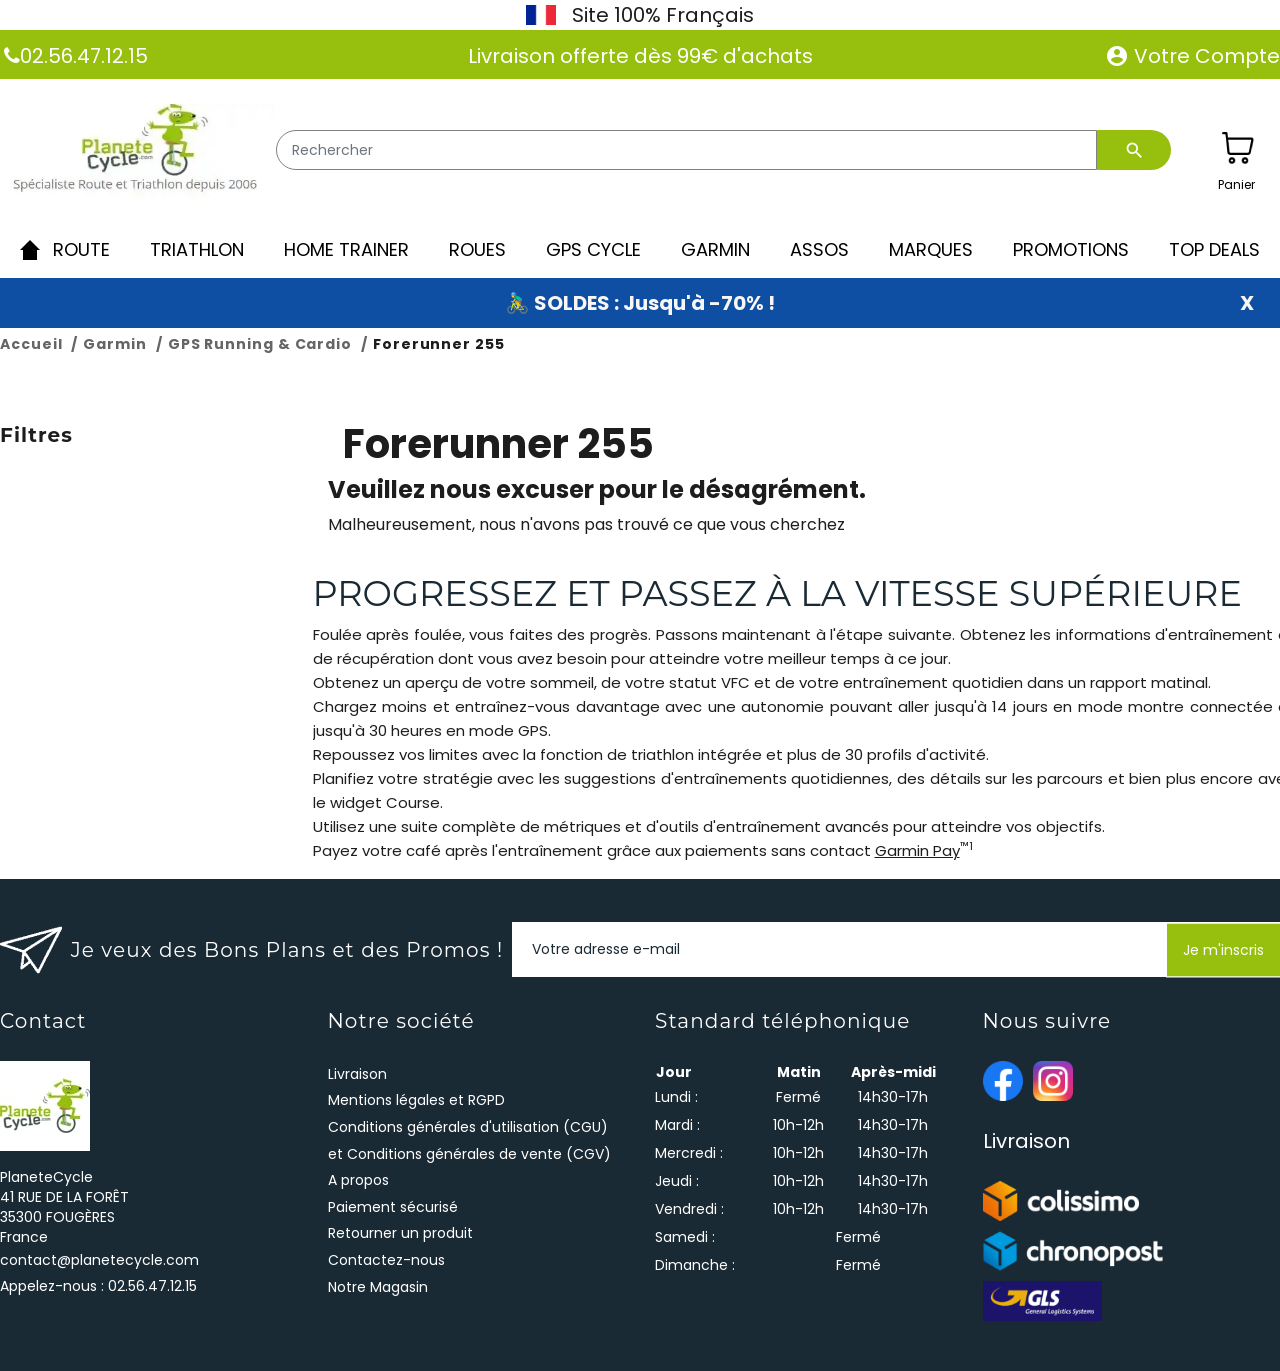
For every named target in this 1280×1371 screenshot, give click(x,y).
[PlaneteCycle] (137, 152)
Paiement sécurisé (393, 1207)
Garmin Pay (917, 850)
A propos (358, 1180)
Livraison (357, 1074)
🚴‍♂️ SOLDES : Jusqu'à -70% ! (640, 303)
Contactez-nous (386, 1260)
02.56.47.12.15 (84, 56)
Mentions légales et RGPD (416, 1100)
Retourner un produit (400, 1233)
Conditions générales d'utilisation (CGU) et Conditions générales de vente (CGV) (469, 1140)
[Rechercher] (686, 150)
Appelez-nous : (98, 1286)
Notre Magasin (378, 1287)
